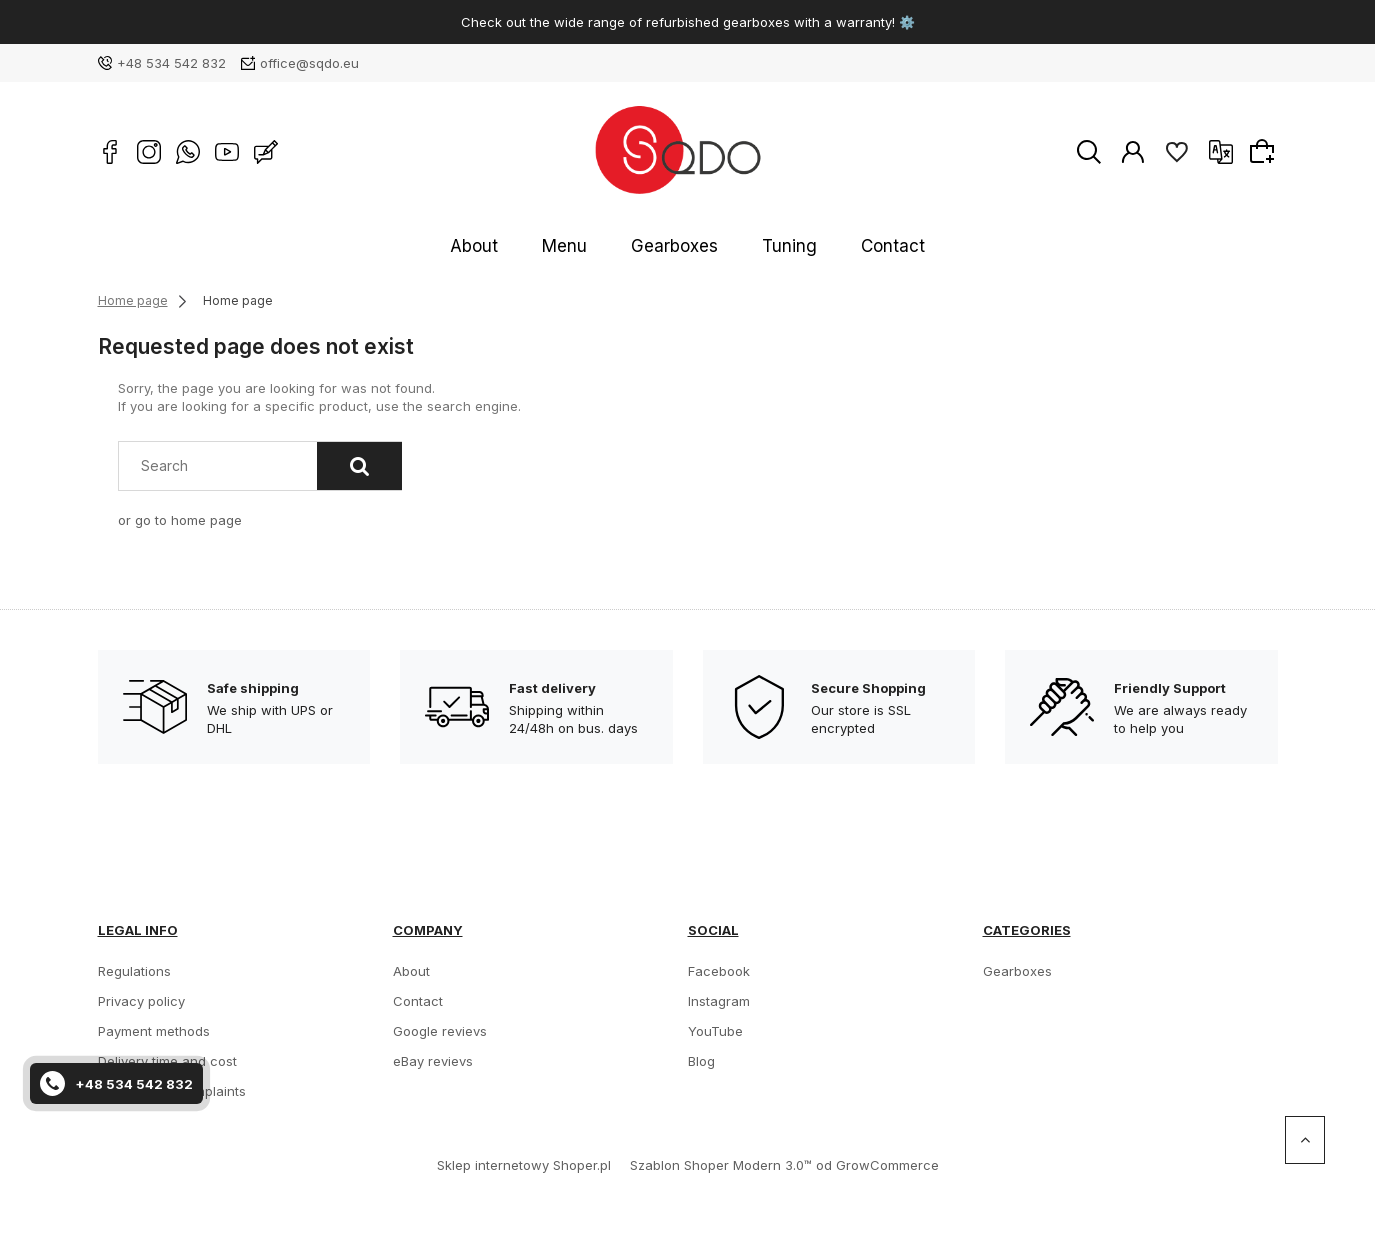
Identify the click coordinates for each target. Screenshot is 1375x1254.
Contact (848, 246)
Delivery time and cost (167, 1061)
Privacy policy (141, 1001)
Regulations (134, 971)
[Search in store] (221, 465)
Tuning (768, 246)
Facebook (719, 971)
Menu (590, 246)
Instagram (719, 1001)
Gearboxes (678, 246)
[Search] (359, 466)
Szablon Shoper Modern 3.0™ (721, 1165)
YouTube (715, 1031)
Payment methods (154, 1031)
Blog (701, 1061)
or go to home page (180, 520)
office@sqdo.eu (309, 63)
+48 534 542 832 (171, 63)
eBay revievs (433, 1061)
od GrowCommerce (877, 1165)
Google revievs (440, 1031)
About (520, 246)
